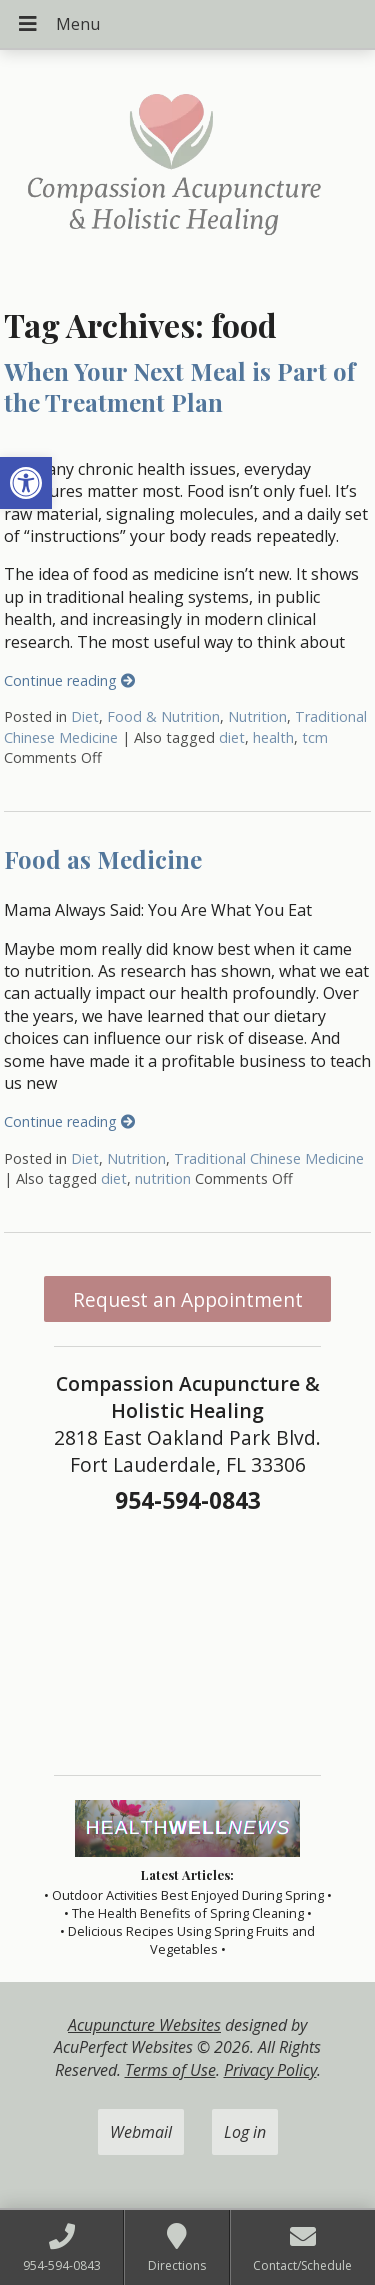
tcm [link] (315, 737)
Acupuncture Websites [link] (144, 2025)
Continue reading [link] (69, 680)
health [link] (273, 737)
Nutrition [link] (257, 716)
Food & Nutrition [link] (163, 716)
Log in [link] (245, 2132)
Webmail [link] (141, 2132)
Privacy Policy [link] (270, 2070)
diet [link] (232, 737)
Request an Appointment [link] (188, 1299)
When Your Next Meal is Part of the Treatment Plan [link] (179, 386)
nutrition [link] (163, 1178)
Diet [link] (85, 716)
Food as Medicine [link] (103, 859)
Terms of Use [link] (170, 2070)
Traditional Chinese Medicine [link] (269, 1158)
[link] (26, 483)
